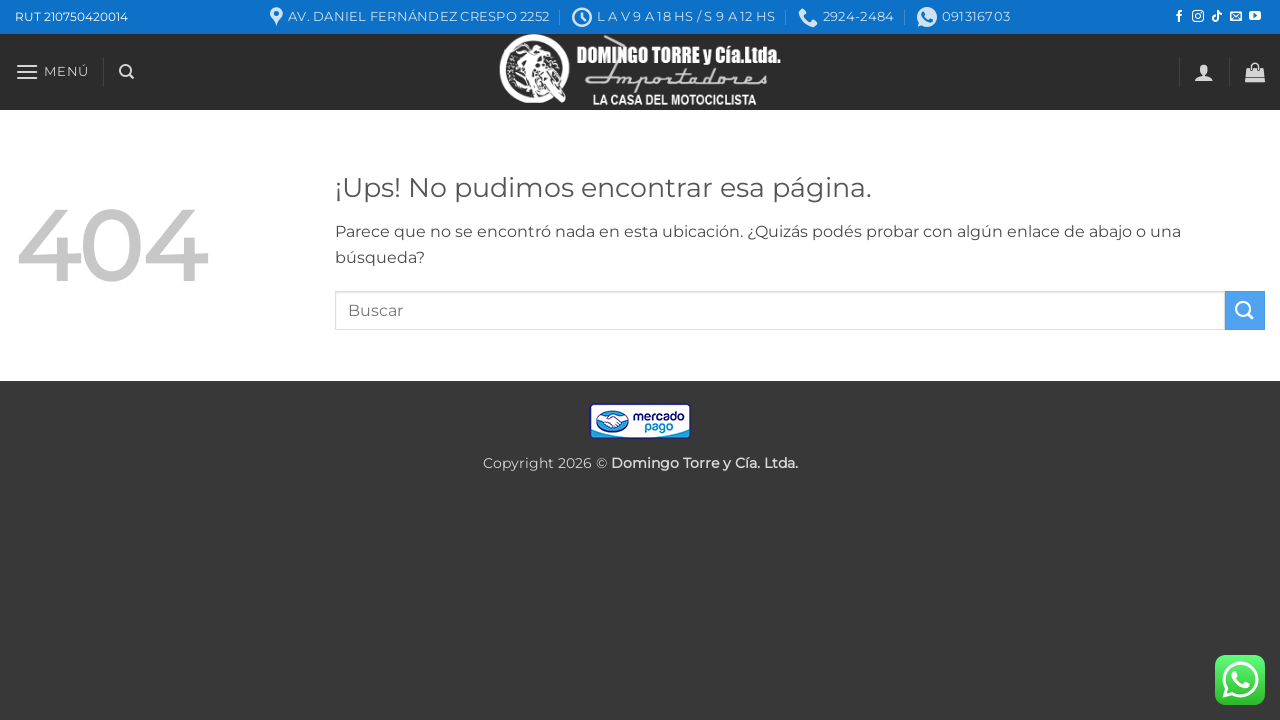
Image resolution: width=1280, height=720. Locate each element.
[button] (52, 71)
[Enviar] (1245, 310)
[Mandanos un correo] (1236, 17)
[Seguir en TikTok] (1217, 17)
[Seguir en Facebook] (1179, 17)
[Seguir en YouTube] (1255, 17)
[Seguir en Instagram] (1198, 17)
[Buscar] (126, 72)
